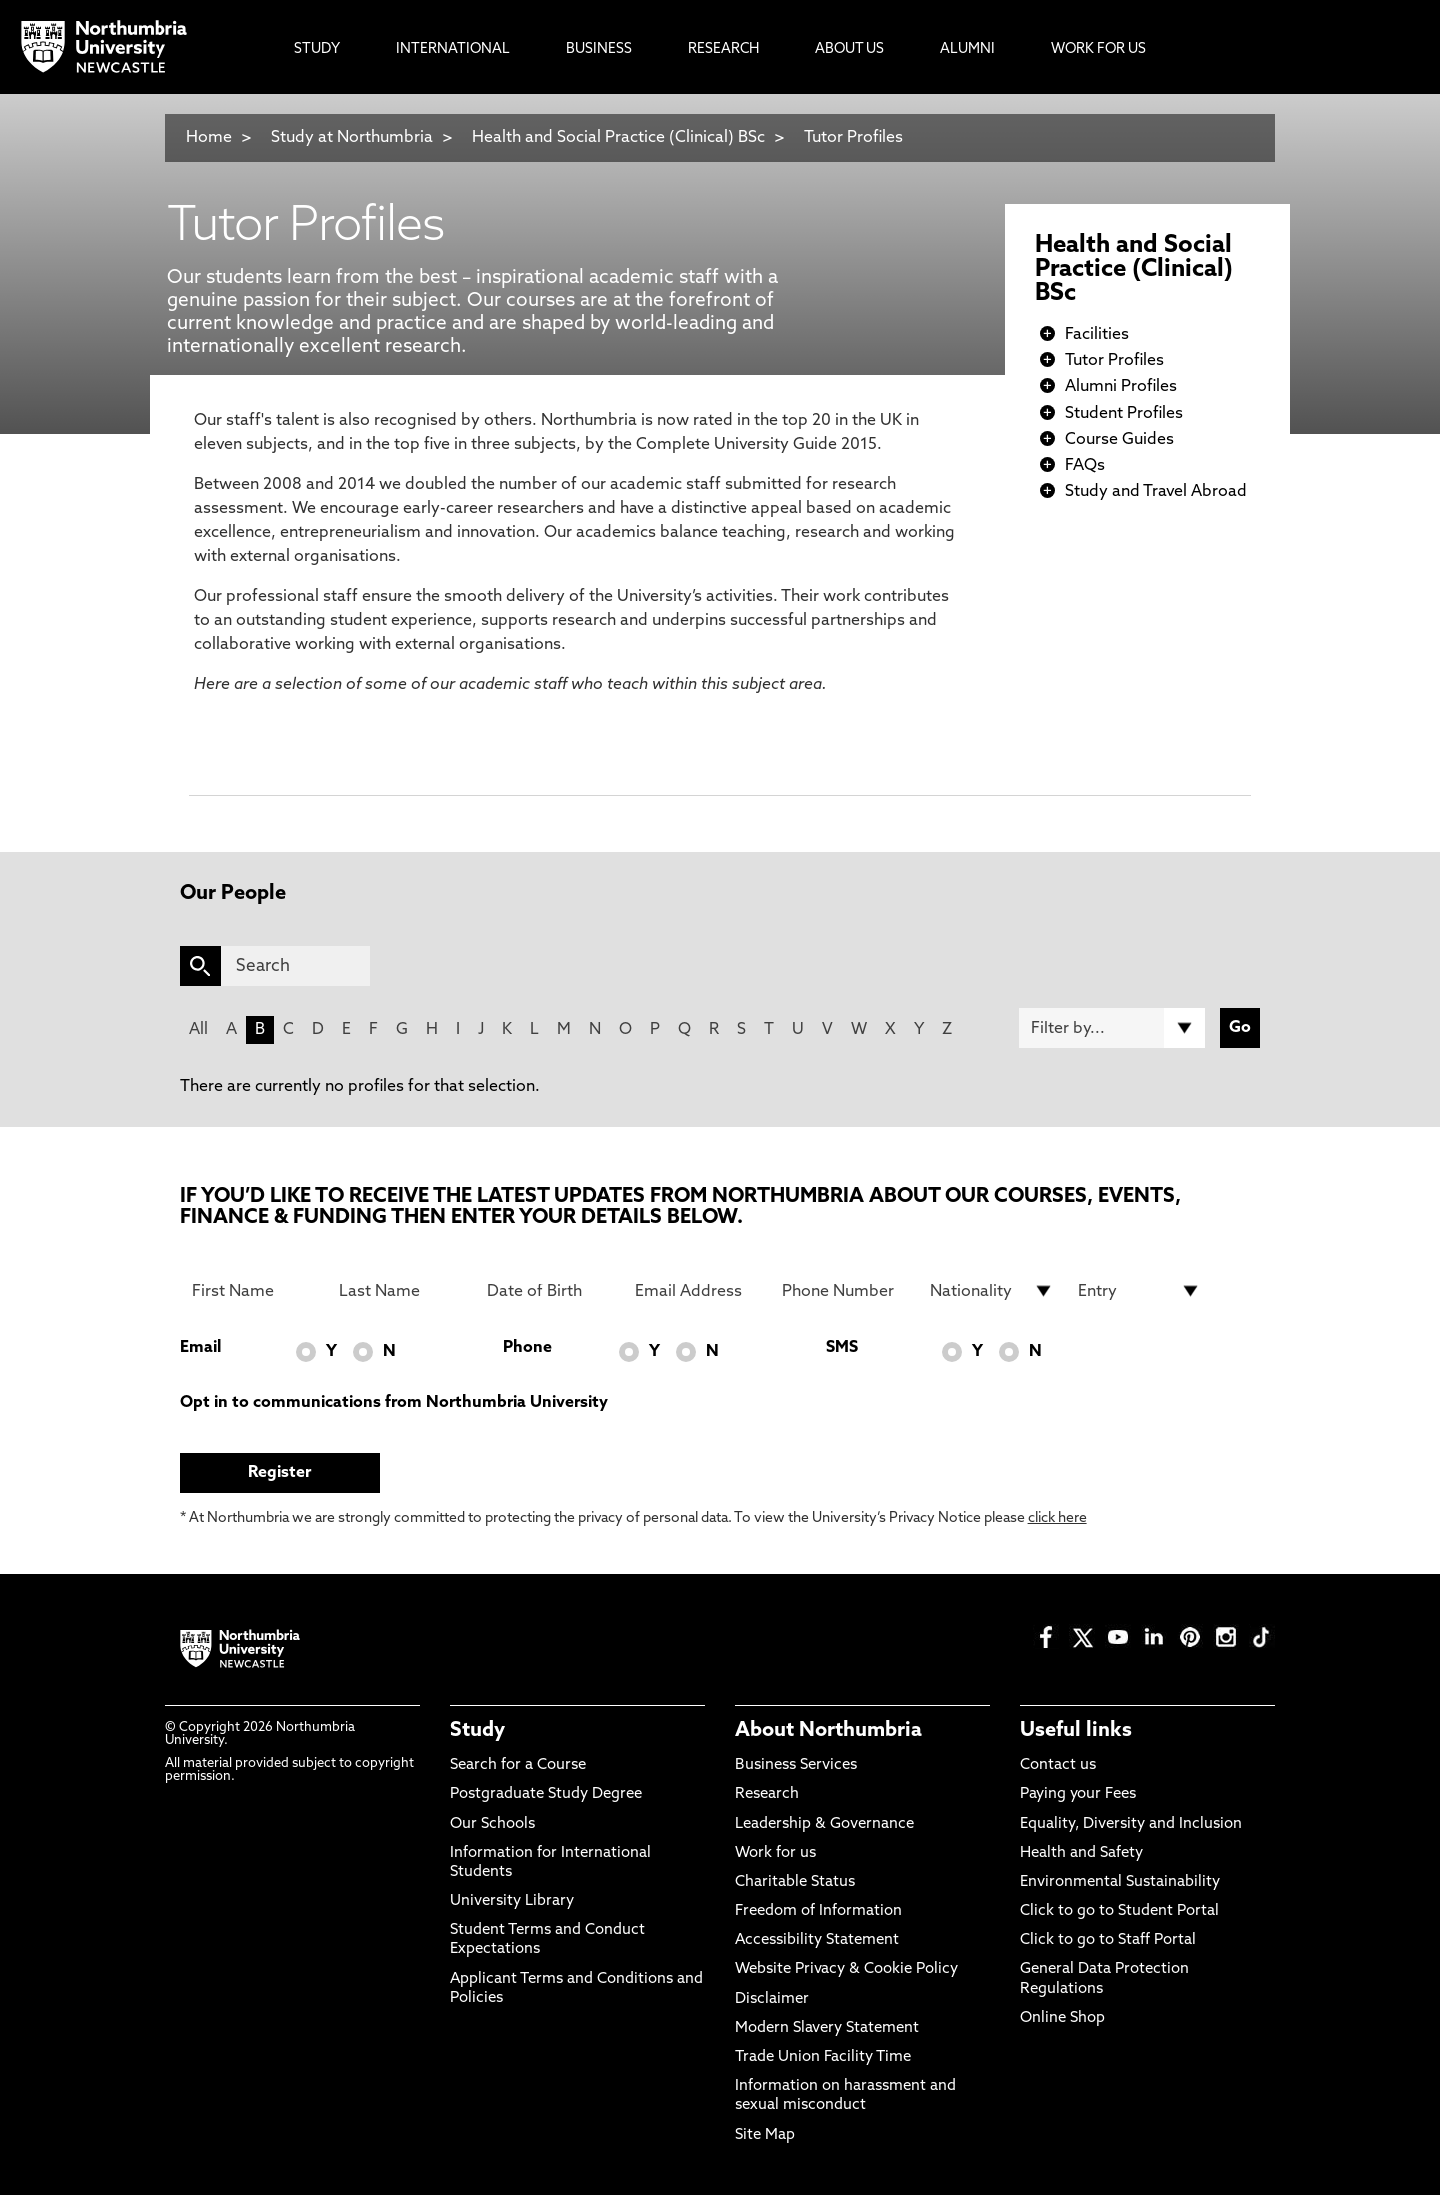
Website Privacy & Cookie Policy (846, 1969)
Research (767, 1794)
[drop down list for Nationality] (992, 1291)
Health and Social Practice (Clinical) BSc (618, 138)
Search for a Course (518, 1765)
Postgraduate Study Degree (546, 1794)
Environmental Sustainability (1120, 1882)
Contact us (1058, 1765)
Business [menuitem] (599, 49)
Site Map (765, 2135)
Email (200, 1348)
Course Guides (1119, 440)
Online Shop (1062, 2018)
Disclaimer (772, 1999)
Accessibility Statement (817, 1940)
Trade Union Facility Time (823, 2057)
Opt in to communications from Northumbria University (394, 1403)
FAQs (1085, 466)
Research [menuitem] (723, 49)
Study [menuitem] (317, 49)
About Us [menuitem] (849, 49)
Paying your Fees (1078, 1794)
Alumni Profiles (1121, 387)
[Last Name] (401, 1291)
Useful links (1076, 1731)
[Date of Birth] (549, 1291)
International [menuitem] (453, 49)
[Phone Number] (844, 1291)
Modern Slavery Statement (827, 2028)
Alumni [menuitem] (967, 49)
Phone (527, 1348)
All (198, 1030)
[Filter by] (1112, 1028)
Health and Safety (1081, 1853)
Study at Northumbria (352, 138)
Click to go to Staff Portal (1108, 1940)
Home (209, 138)
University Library (512, 1901)
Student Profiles (1124, 414)
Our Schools (492, 1824)
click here (1057, 1518)
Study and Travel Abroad (1156, 492)
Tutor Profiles (853, 138)
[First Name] (254, 1291)
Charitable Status (795, 1882)
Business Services (796, 1765)
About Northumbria (828, 1731)
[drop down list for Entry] (1140, 1291)
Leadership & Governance (824, 1824)
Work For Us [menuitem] (1098, 49)
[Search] (295, 966)
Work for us (775, 1853)
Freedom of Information (818, 1911)
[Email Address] (697, 1291)
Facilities (1097, 335)
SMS (842, 1348)
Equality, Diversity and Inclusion (1131, 1824)
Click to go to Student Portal (1119, 1911)
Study (477, 1731)
